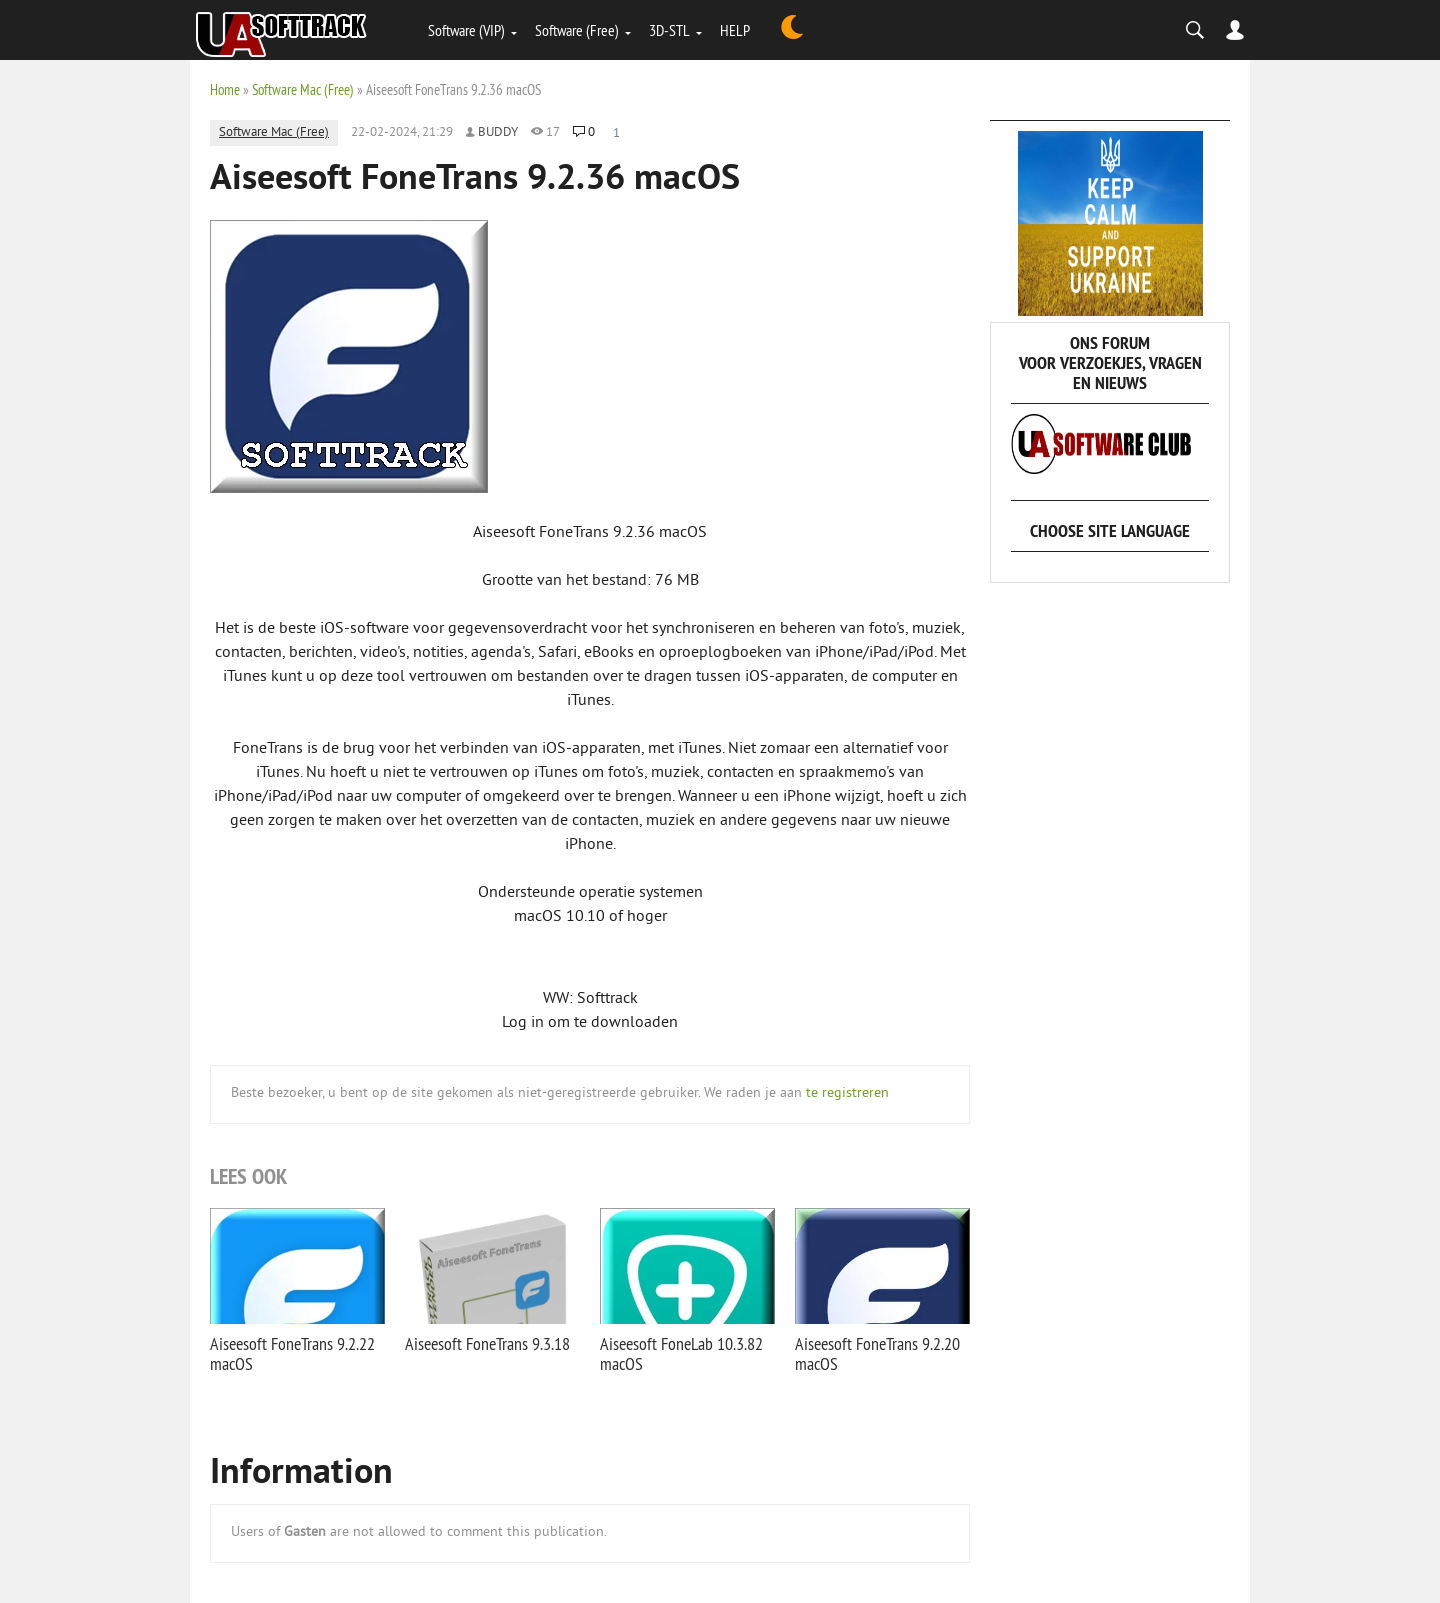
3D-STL (669, 30)
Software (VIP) (466, 30)
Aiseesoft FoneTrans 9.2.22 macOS (292, 1353)
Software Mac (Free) (303, 89)
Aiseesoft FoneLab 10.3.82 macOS (681, 1353)
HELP (735, 30)
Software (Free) (577, 30)
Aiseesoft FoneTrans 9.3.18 (487, 1343)
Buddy (498, 133)
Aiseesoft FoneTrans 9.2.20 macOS (877, 1353)
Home (225, 89)
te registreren (847, 1093)
